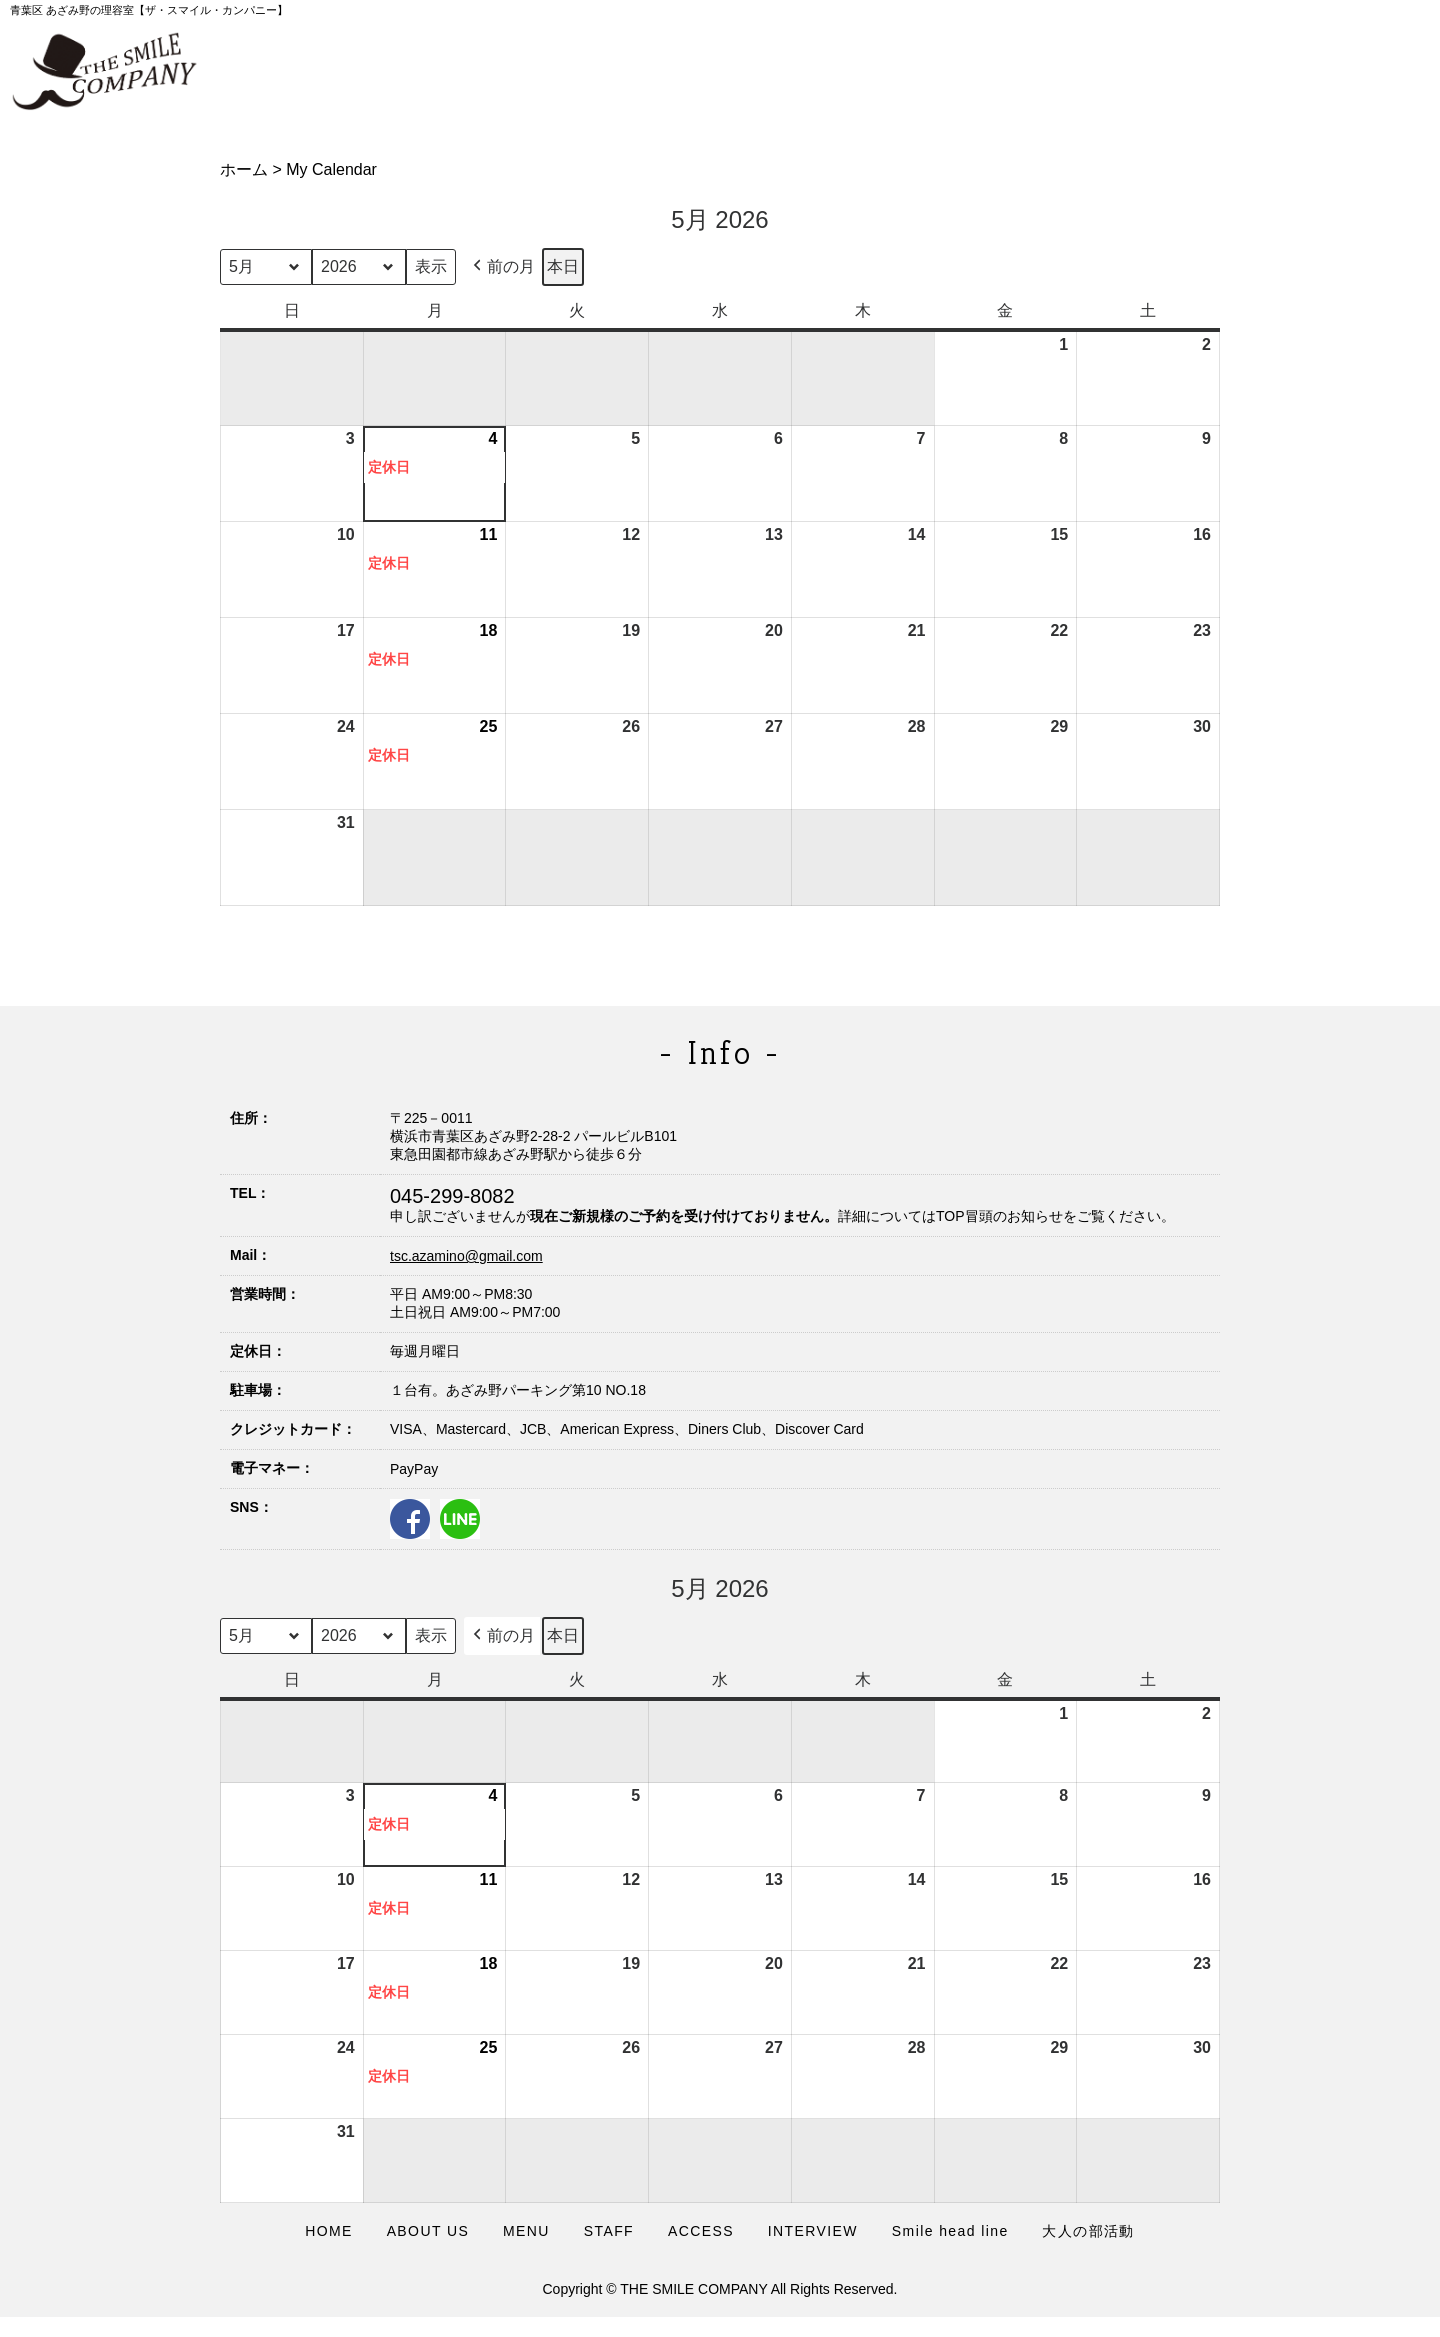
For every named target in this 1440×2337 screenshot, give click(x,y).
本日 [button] (563, 266)
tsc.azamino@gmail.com (466, 1256)
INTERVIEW (813, 2231)
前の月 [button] (502, 267)
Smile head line (950, 2231)
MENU (526, 2231)
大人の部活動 (1088, 2231)
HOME (329, 2231)
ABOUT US (428, 2231)
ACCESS (701, 2231)
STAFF (609, 2231)
